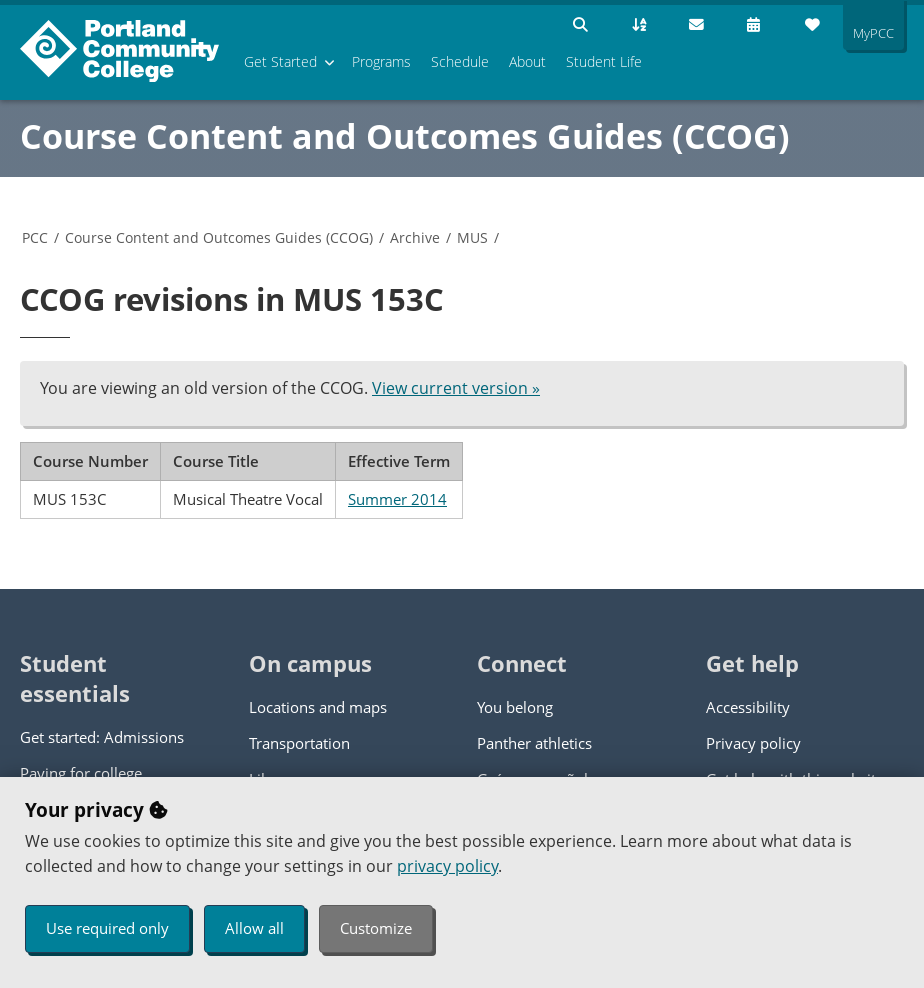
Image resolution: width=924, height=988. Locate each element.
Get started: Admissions (102, 737)
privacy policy (447, 866)
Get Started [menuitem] (280, 61)
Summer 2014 (397, 499)
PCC (35, 237)
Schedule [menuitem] (460, 61)
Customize (376, 928)
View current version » (456, 388)
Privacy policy (753, 743)
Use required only (107, 928)
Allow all (254, 928)
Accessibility (748, 707)
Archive (415, 237)
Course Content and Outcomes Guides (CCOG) (405, 136)
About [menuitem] (527, 61)
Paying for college (81, 773)
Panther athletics (534, 743)
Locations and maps (318, 707)
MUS (472, 237)
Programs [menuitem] (381, 61)
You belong (515, 707)
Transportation (299, 743)
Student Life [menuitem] (604, 61)
